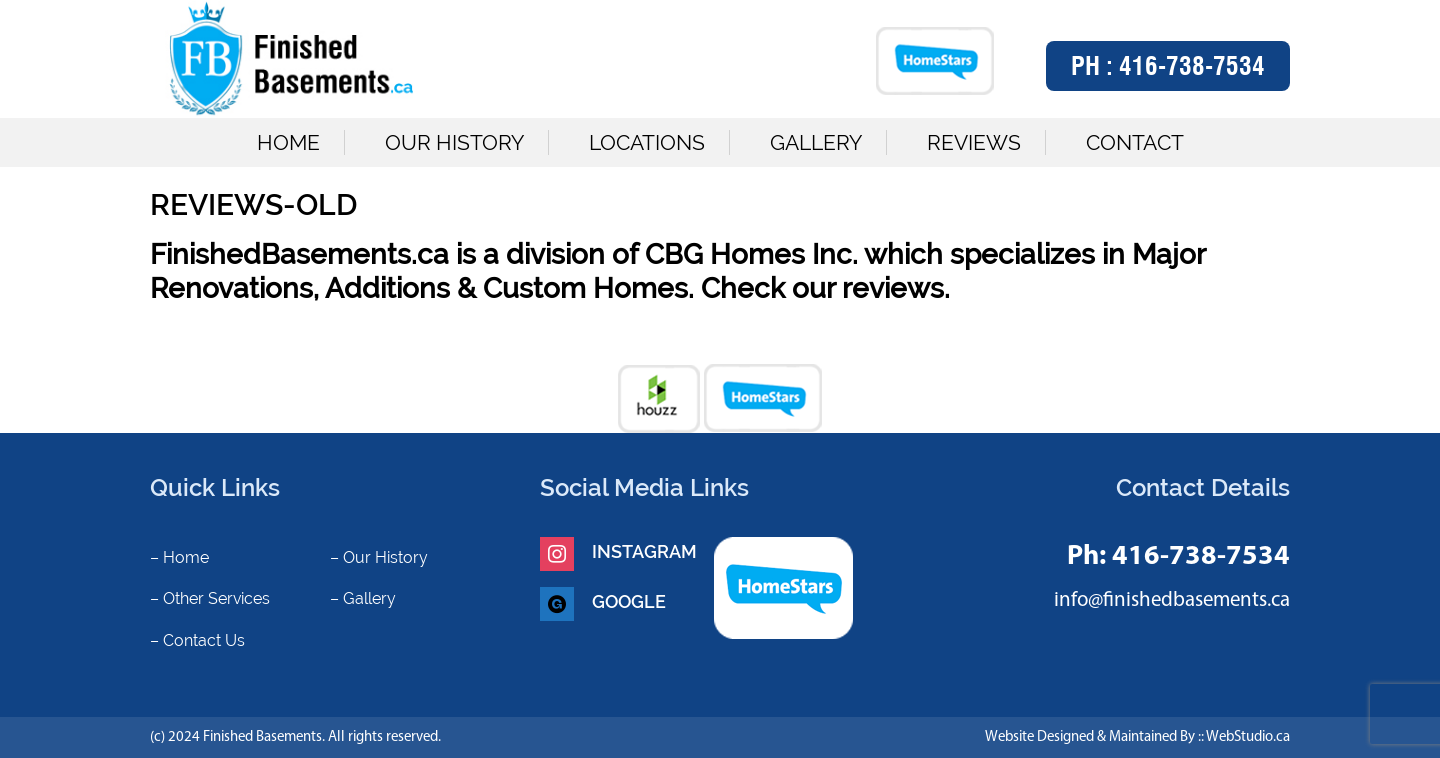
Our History (454, 142)
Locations (647, 142)
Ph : (1168, 66)
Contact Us (204, 640)
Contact (1135, 142)
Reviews (974, 142)
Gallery (816, 142)
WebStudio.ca (1248, 737)
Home (288, 142)
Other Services (216, 598)
